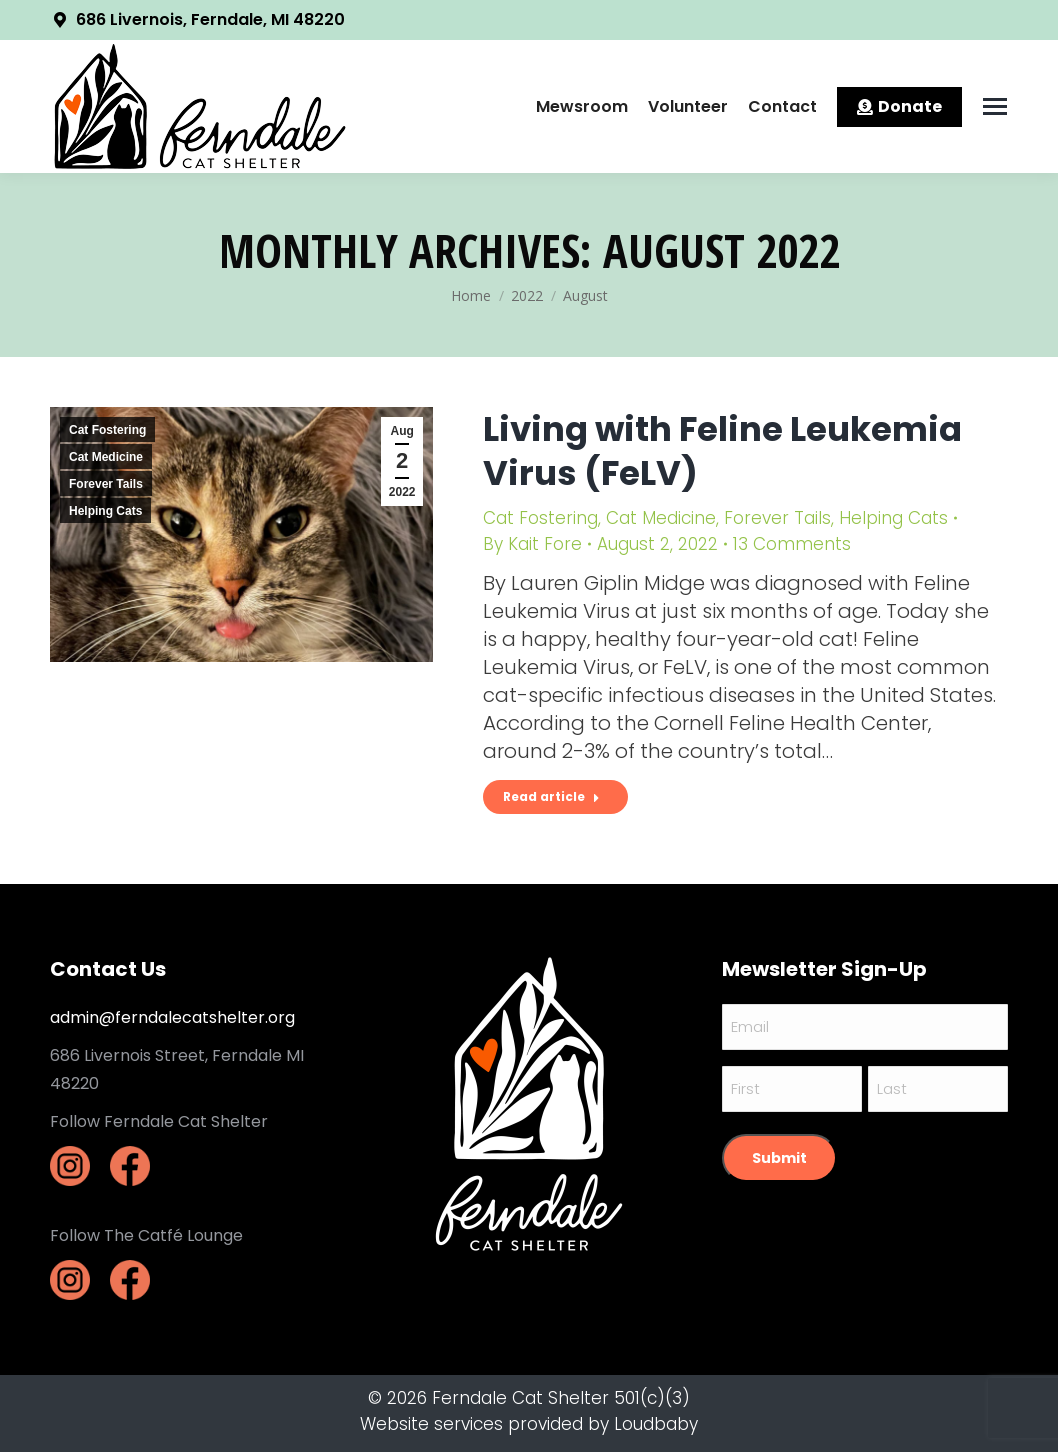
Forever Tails (106, 484)
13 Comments (792, 544)
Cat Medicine (106, 457)
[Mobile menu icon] (995, 106)
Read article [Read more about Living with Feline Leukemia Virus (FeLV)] (551, 796)
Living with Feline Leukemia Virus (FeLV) (722, 451)
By (532, 544)
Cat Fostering (107, 430)
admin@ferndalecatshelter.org (172, 1017)
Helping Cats (105, 511)
